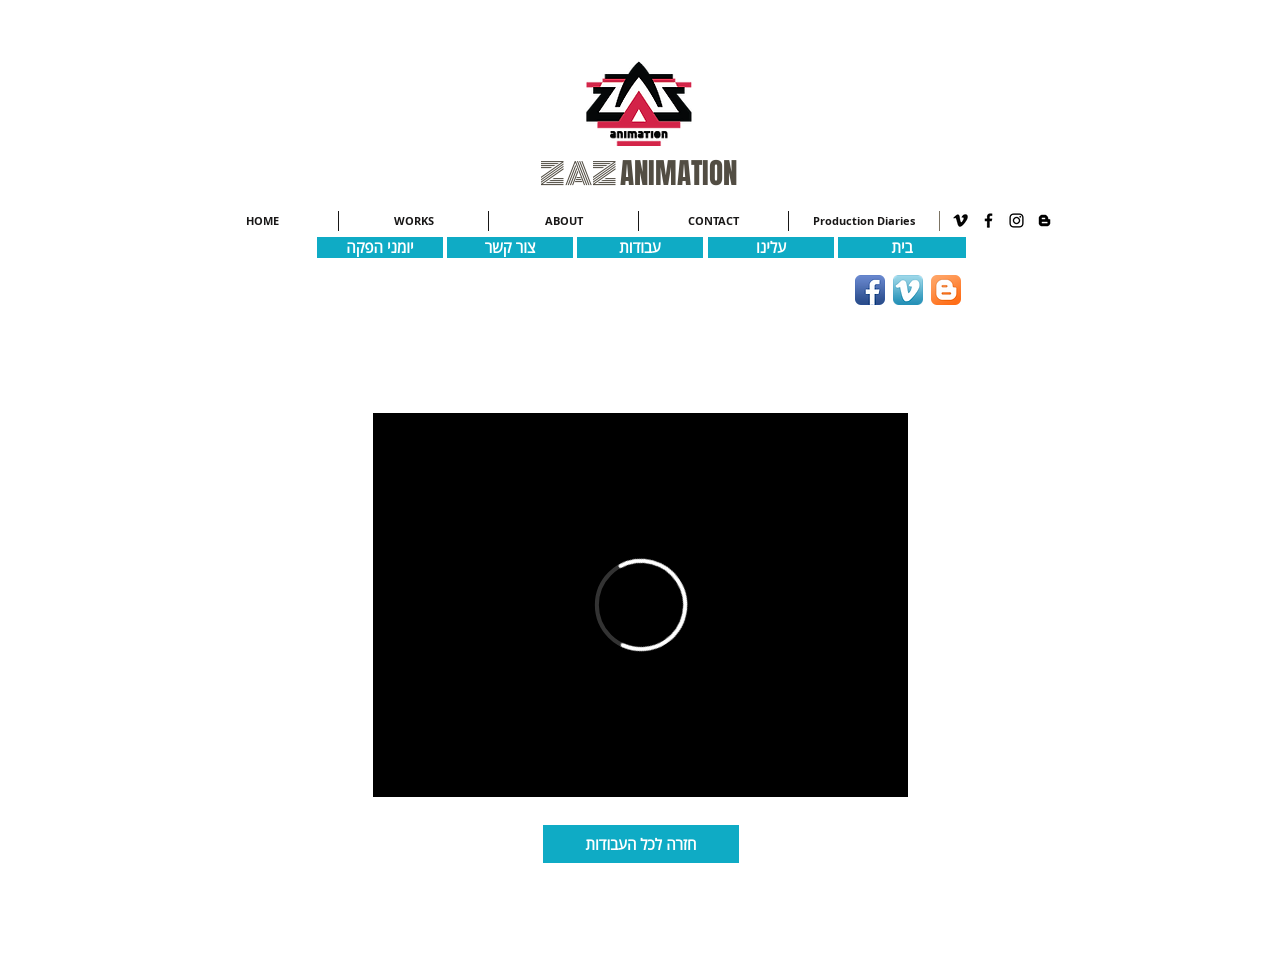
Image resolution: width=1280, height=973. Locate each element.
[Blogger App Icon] (946, 290)
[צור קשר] (510, 247)
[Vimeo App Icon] (908, 290)
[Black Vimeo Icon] (960, 220)
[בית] (902, 247)
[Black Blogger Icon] (1044, 220)
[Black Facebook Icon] (988, 220)
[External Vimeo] (640, 605)
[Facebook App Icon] (870, 290)
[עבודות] (640, 247)
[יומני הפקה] (380, 247)
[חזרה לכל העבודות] (641, 844)
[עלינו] (771, 247)
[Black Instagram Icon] (1016, 220)
